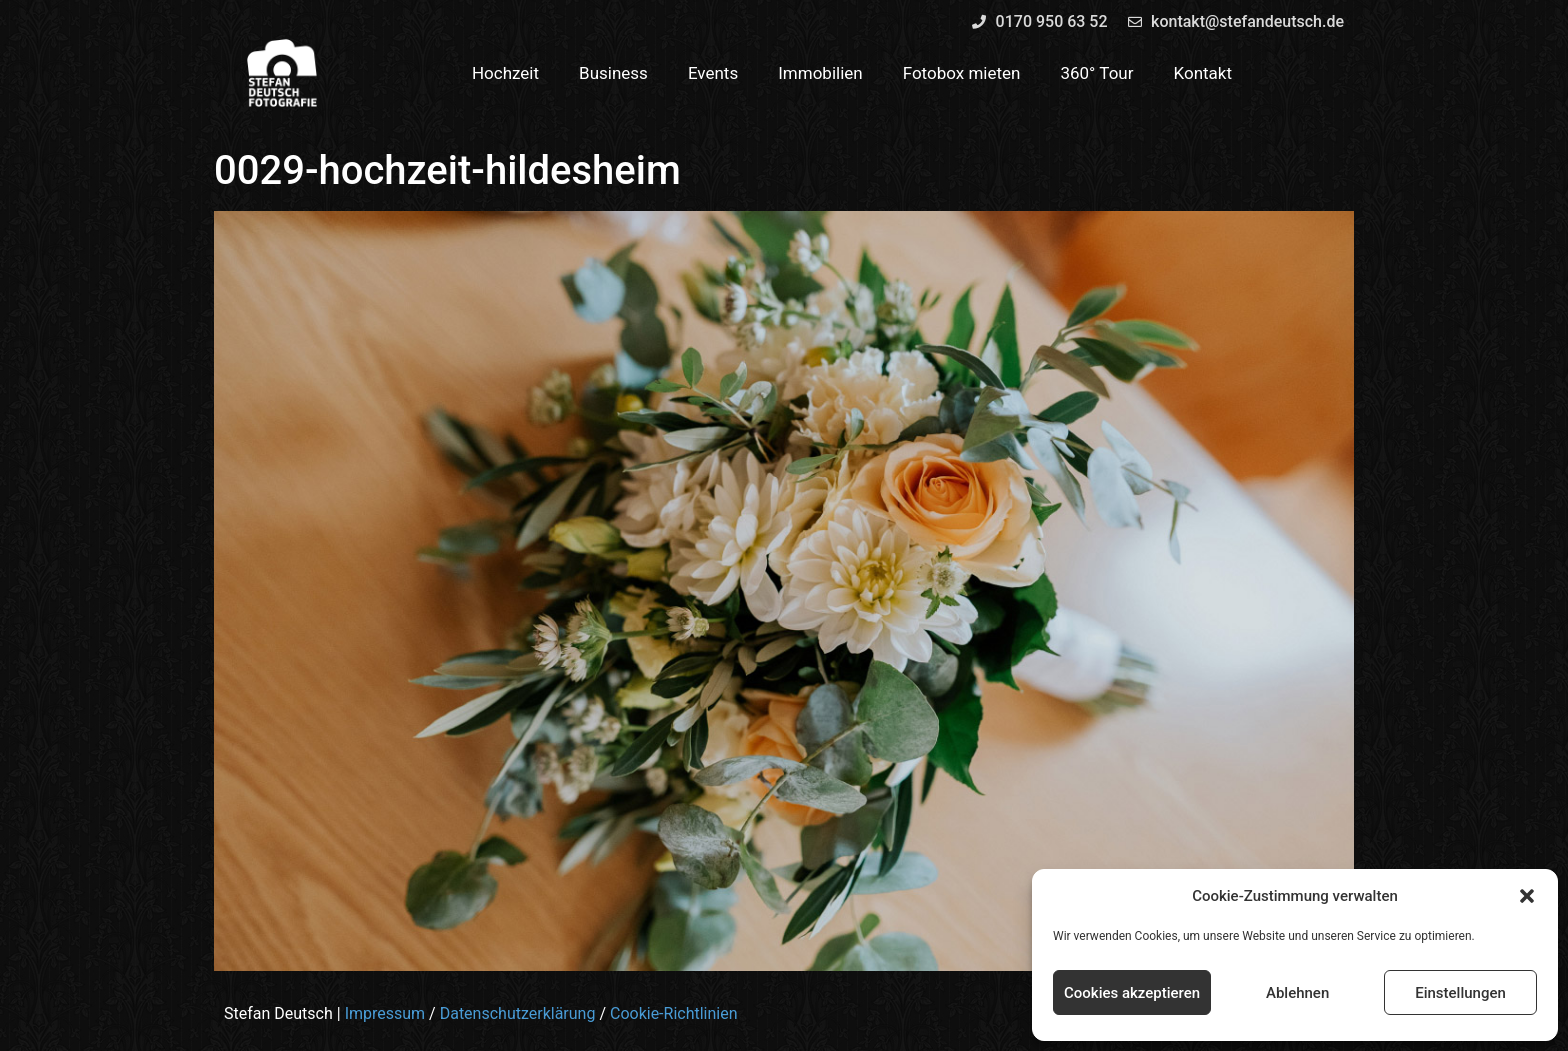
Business (613, 73)
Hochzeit (505, 73)
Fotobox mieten (962, 73)
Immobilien (820, 73)
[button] (1527, 896)
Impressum (385, 1013)
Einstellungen (1460, 993)
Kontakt (1203, 73)
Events (713, 73)
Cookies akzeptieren (1132, 993)
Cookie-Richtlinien (674, 1013)
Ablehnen (1297, 993)
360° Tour (1096, 73)
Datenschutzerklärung (518, 1013)
